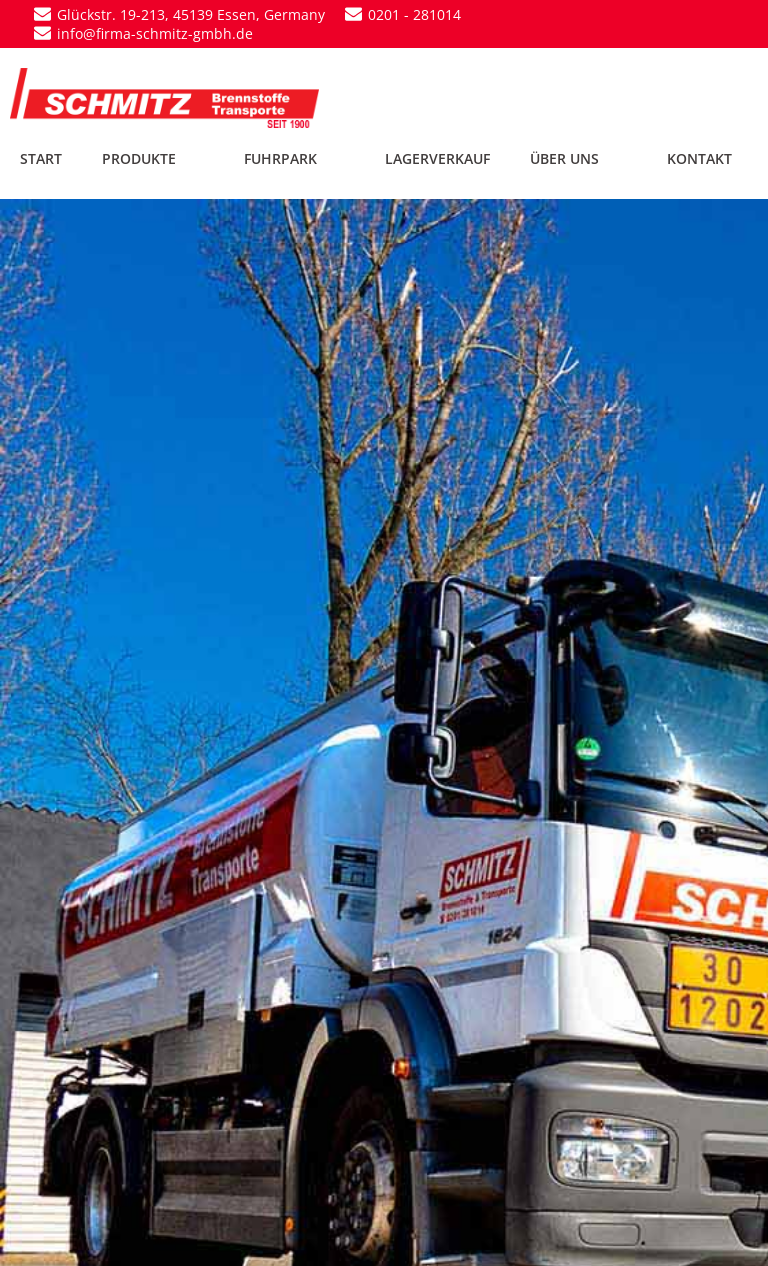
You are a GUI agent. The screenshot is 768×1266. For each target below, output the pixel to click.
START (41, 158)
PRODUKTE (153, 158)
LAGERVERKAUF (437, 158)
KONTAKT (699, 158)
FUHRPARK (294, 158)
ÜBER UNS (578, 158)
